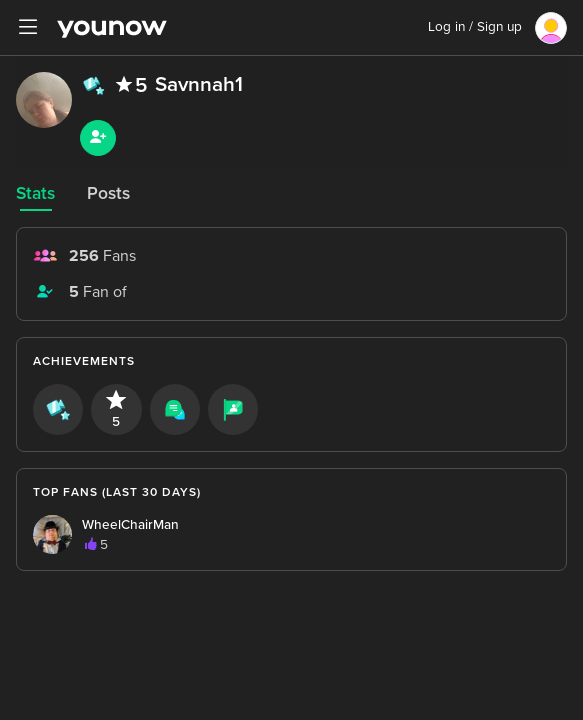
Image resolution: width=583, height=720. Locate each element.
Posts (108, 193)
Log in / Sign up (475, 27)
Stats (35, 193)
